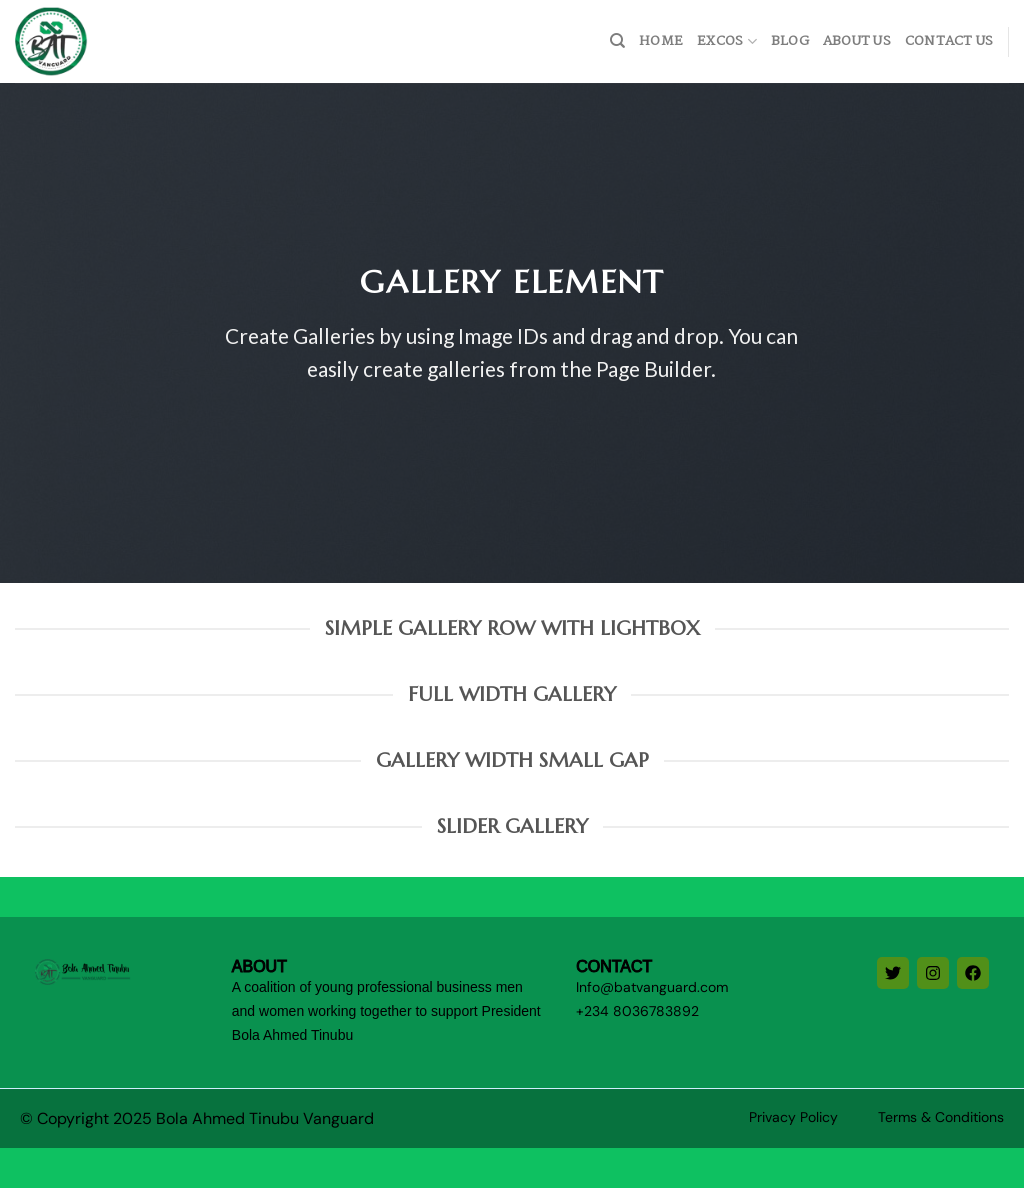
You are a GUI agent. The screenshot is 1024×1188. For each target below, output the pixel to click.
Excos (727, 41)
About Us (857, 41)
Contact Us (949, 41)
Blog (790, 41)
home (661, 41)
